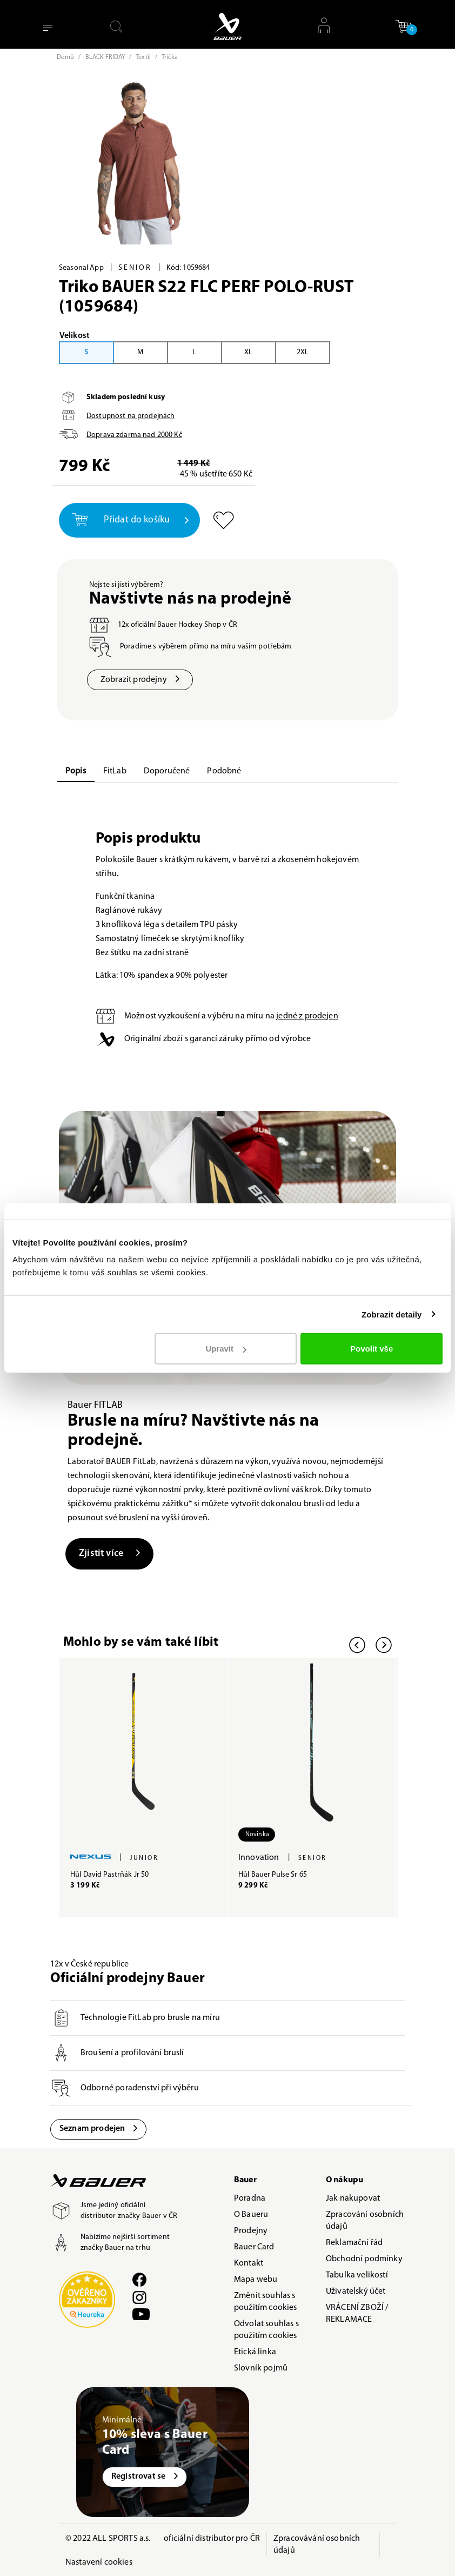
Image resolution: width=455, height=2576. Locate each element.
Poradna (249, 2198)
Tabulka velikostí (357, 2275)
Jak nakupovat (353, 2198)
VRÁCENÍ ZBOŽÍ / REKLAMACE (357, 2313)
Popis (75, 771)
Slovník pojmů (260, 2368)
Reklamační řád (354, 2243)
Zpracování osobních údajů (365, 2220)
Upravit (225, 1348)
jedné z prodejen (307, 1016)
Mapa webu (255, 2279)
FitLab (114, 771)
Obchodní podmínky (364, 2259)
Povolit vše (371, 1348)
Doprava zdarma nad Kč (134, 435)
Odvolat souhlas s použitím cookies (266, 2330)
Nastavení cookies (98, 2562)
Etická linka (255, 2352)
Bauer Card (254, 2247)
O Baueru (251, 2214)
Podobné (224, 771)
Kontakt (248, 2263)
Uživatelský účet (356, 2291)
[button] (403, 26)
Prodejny (250, 2231)
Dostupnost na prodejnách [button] (130, 416)
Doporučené (167, 771)
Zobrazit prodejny (140, 680)
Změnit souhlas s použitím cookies (265, 2302)
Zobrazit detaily (392, 1314)
